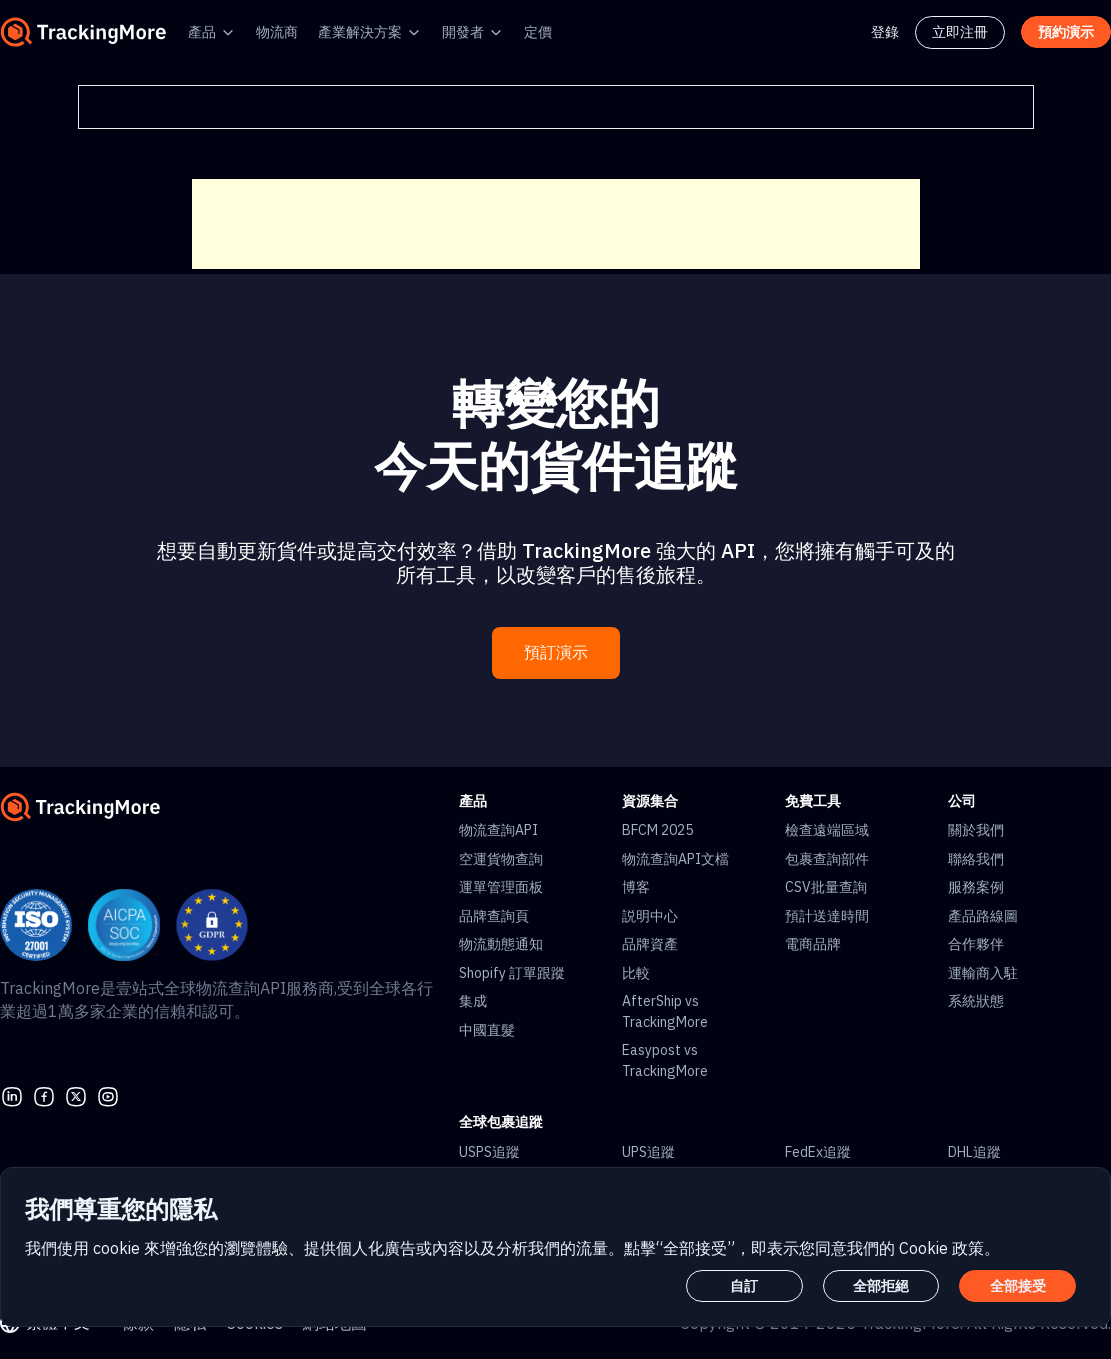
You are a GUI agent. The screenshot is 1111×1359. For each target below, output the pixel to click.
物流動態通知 (501, 944)
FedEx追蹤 (818, 1152)
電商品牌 (813, 944)
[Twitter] (76, 1095)
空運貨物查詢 (501, 859)
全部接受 (1018, 1286)
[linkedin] (12, 1095)
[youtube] (108, 1095)
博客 (636, 887)
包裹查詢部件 (827, 859)
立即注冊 (960, 32)
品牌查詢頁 (494, 916)
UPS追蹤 (648, 1152)
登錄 (885, 32)
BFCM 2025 (657, 830)
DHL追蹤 (974, 1152)
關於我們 (976, 830)
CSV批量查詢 (826, 887)
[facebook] (44, 1095)
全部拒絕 (881, 1286)
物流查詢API (498, 830)
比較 (636, 973)
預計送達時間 (827, 916)
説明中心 (650, 916)
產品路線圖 (983, 916)
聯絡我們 (976, 859)
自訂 (744, 1286)
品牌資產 (650, 944)
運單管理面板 (501, 887)
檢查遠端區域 (827, 830)
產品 (202, 32)
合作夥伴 (976, 944)
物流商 (277, 32)
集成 (473, 1001)
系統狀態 (976, 1001)
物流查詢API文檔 (675, 859)
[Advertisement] (556, 224)
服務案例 (976, 887)
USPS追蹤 (489, 1152)
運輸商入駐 (983, 973)
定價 (538, 32)
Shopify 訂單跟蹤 (512, 973)
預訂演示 (556, 652)
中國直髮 (487, 1030)
